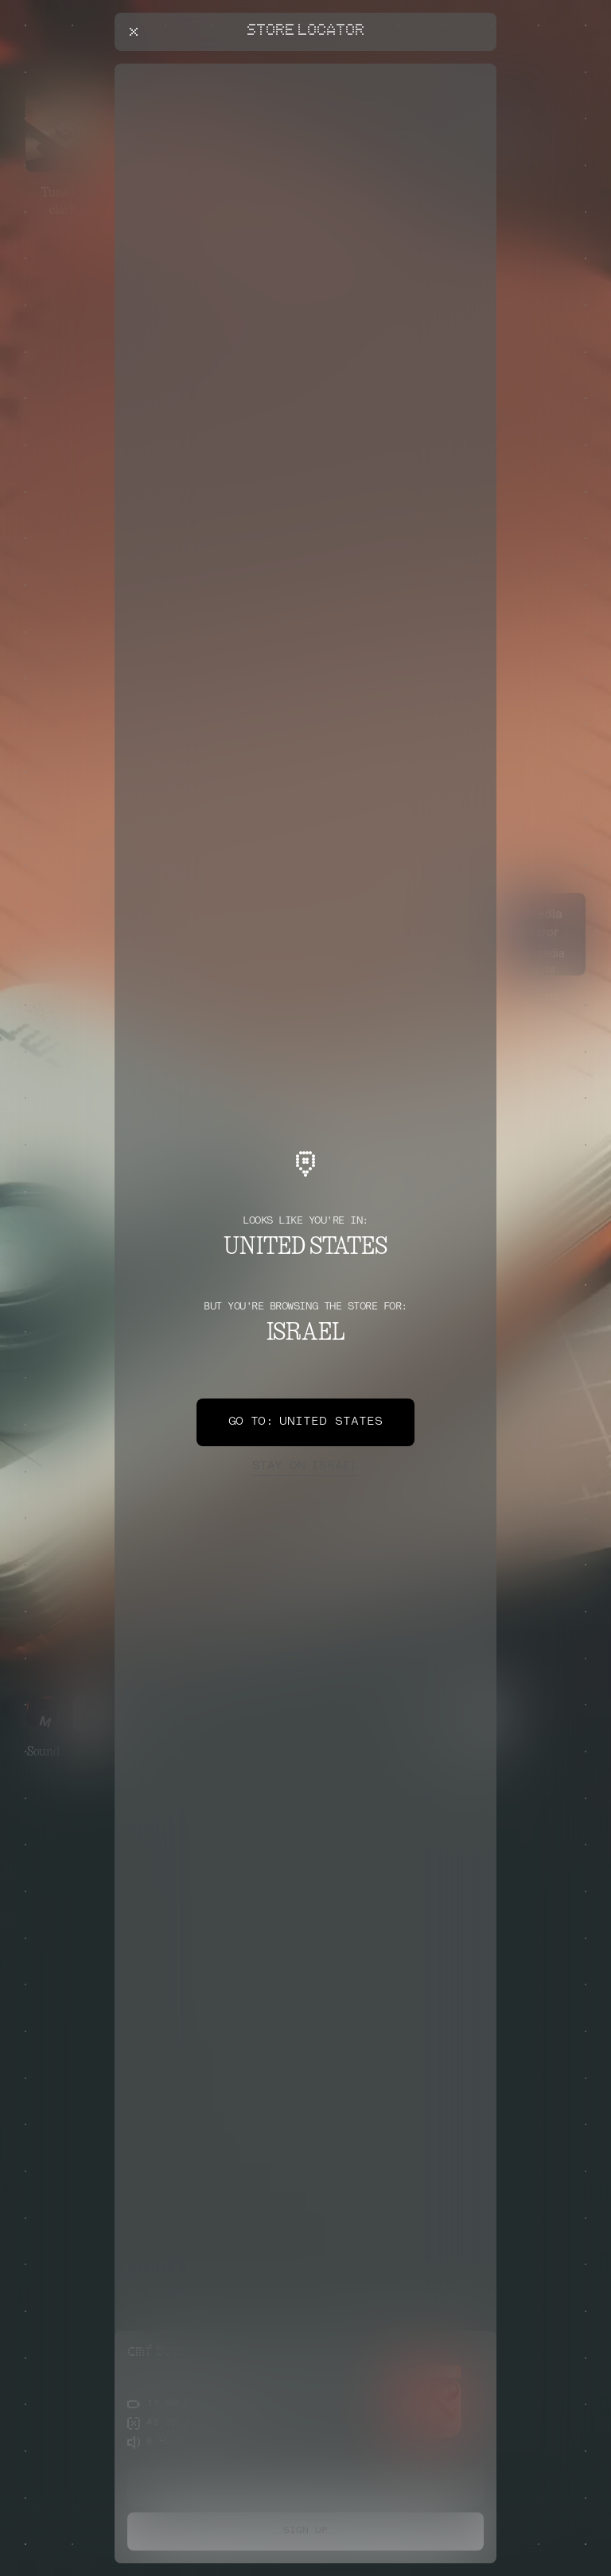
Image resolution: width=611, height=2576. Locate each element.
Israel (305, 1467)
